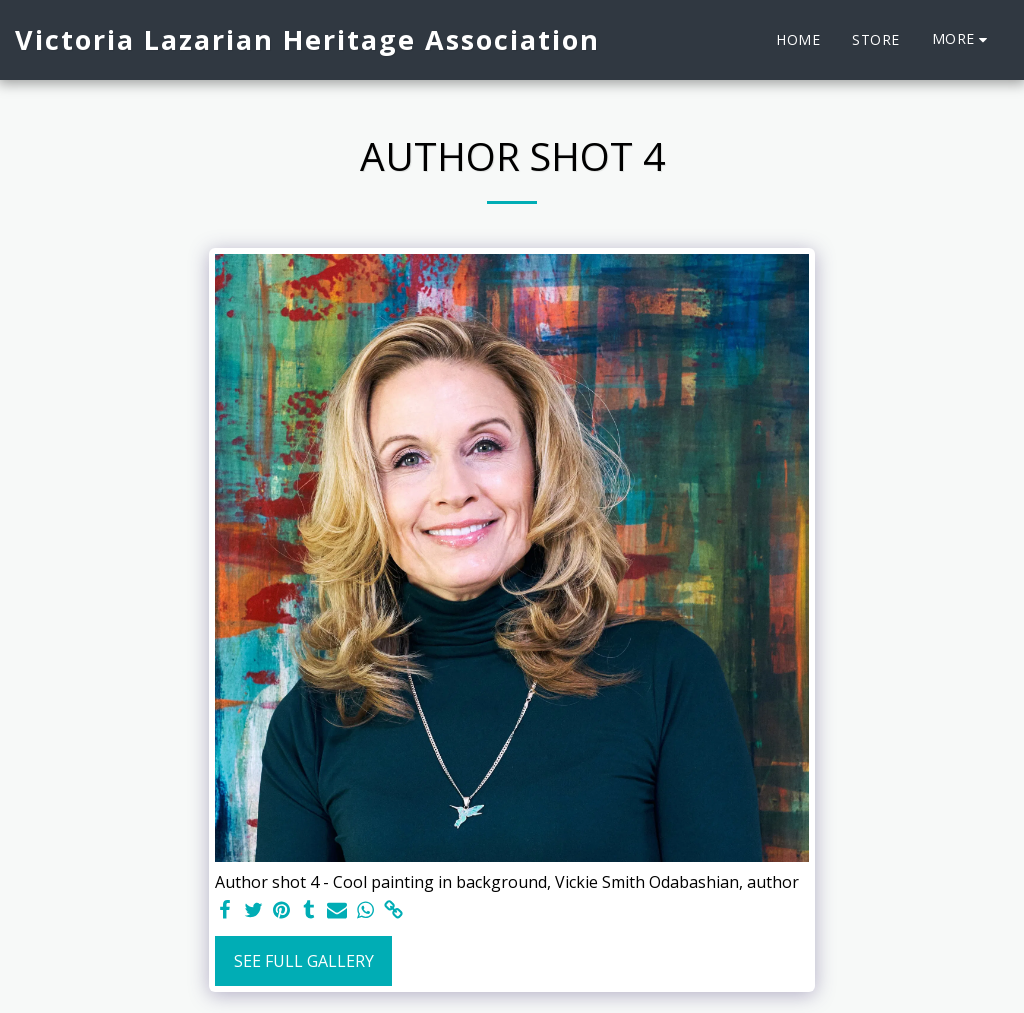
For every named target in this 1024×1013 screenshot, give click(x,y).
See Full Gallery (304, 961)
